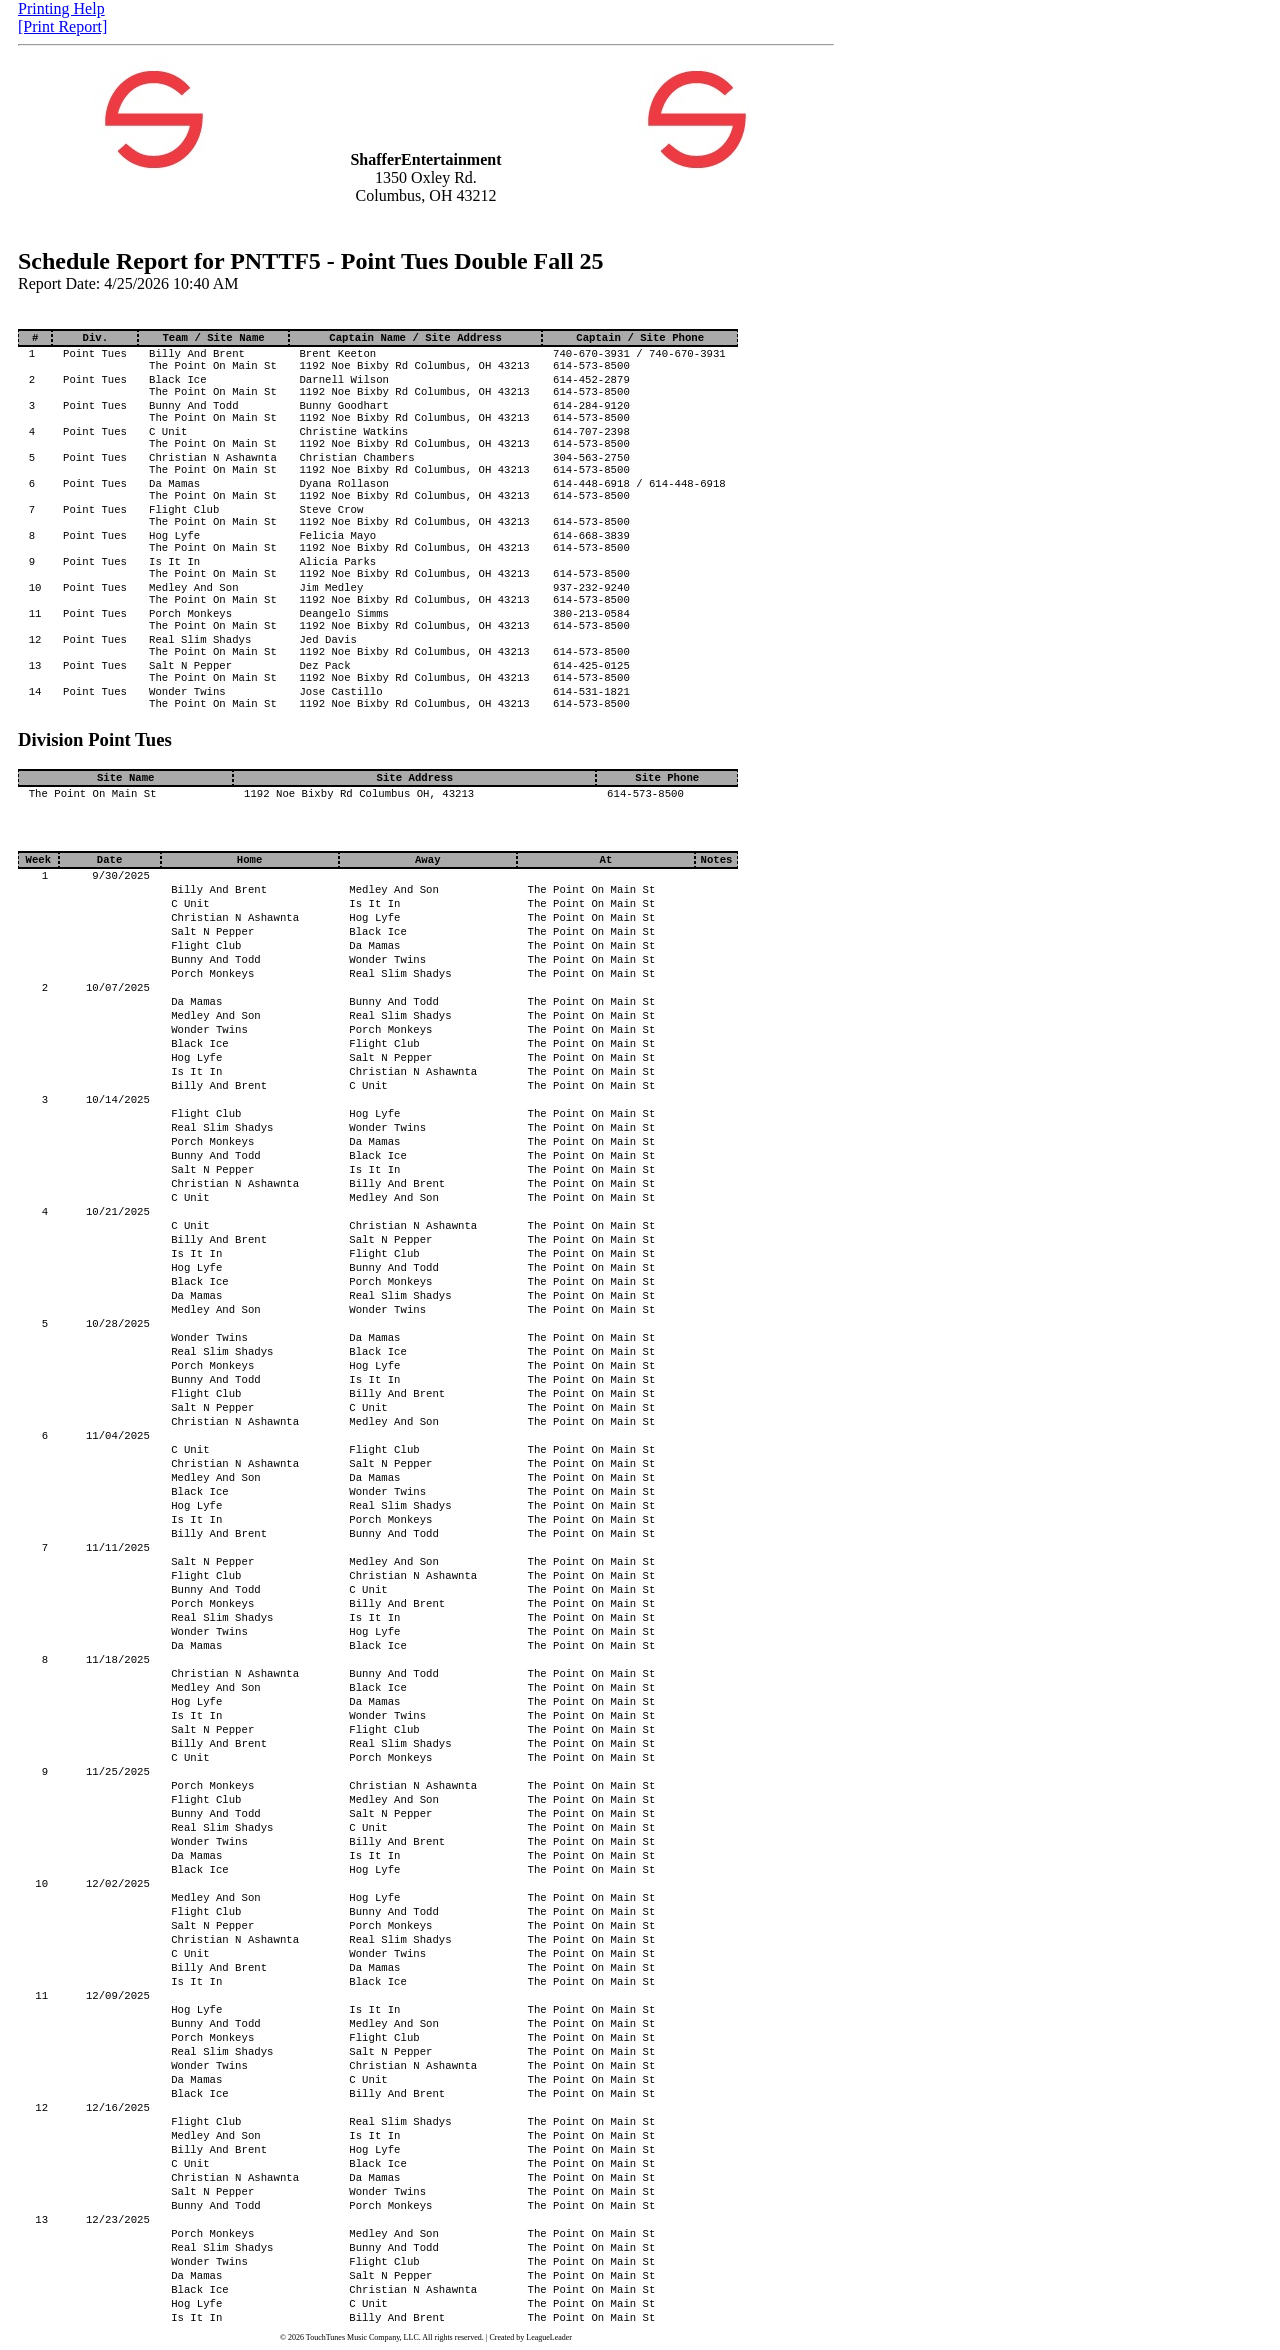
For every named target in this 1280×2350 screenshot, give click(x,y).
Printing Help (61, 8)
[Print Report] (62, 26)
